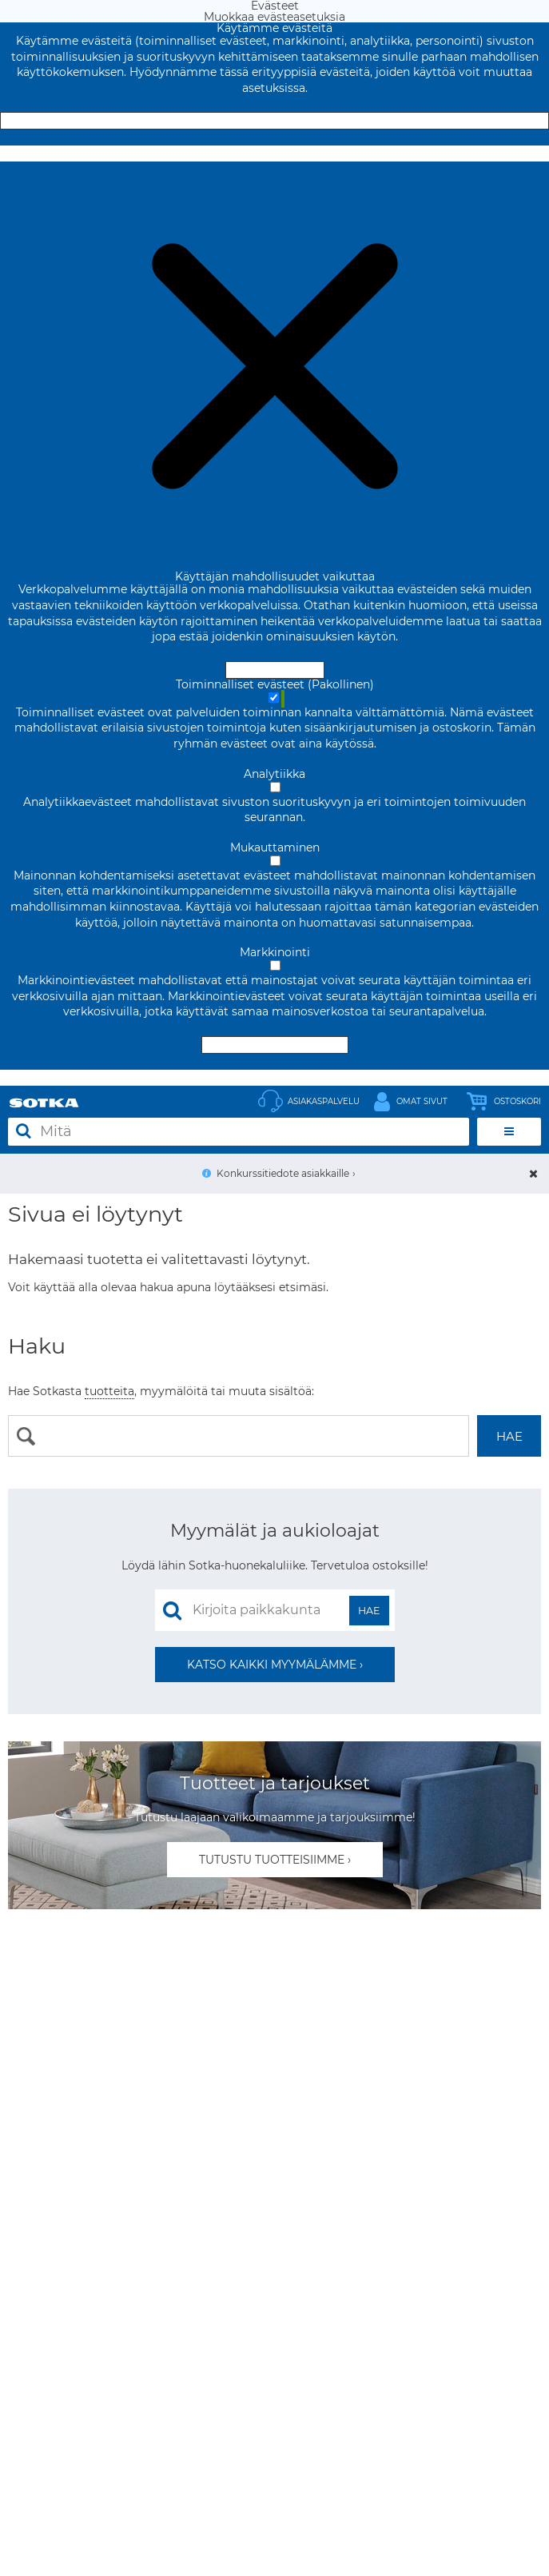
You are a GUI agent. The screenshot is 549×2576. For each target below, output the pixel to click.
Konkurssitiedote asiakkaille (283, 1173)
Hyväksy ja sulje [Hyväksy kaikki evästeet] (275, 121)
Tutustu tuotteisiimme (271, 1859)
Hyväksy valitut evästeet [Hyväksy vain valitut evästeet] (275, 1045)
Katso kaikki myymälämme (271, 1664)
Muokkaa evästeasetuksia (274, 153)
